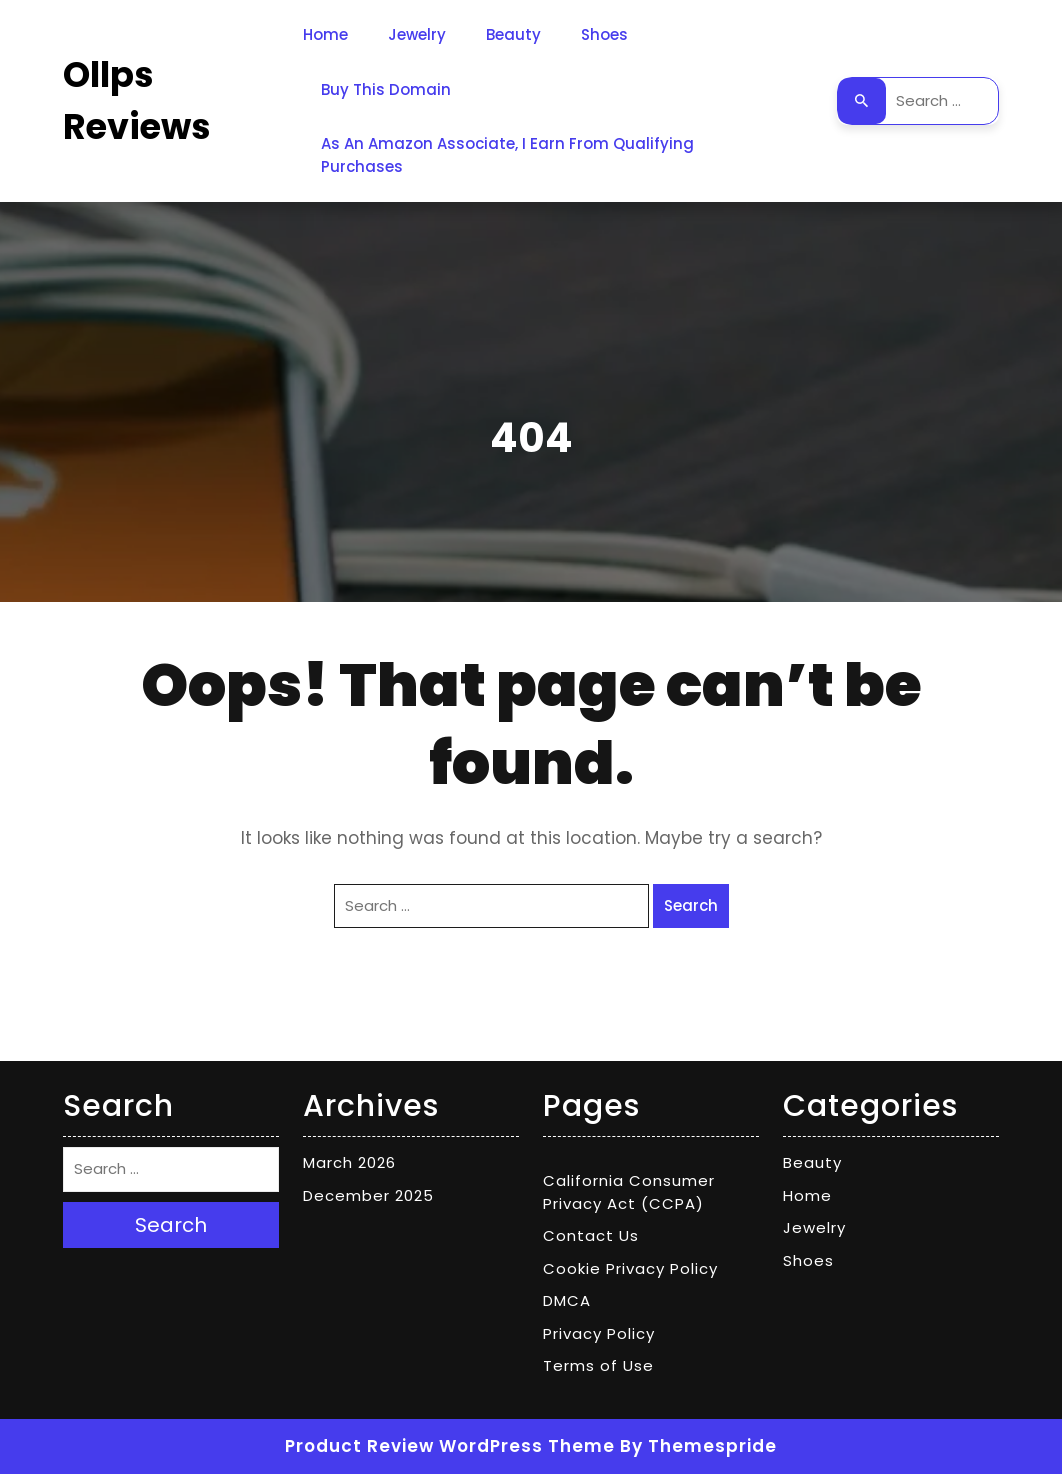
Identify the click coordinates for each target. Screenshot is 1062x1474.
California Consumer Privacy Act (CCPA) (629, 1192)
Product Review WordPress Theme (450, 1446)
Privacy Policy (599, 1333)
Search (862, 101)
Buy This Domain (386, 89)
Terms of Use (598, 1365)
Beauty (513, 34)
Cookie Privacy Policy (630, 1268)
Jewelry (417, 34)
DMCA (567, 1300)
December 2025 (368, 1195)
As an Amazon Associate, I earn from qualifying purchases (507, 155)
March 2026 (349, 1162)
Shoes (604, 34)
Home (325, 34)
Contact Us (591, 1235)
